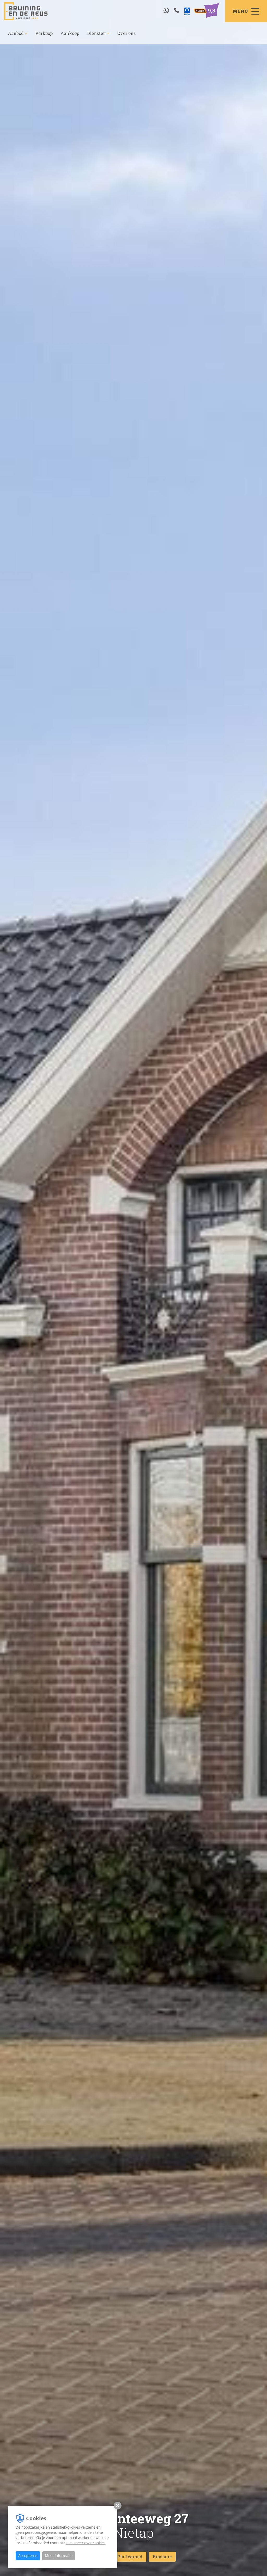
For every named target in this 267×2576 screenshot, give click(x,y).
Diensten (98, 33)
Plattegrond (129, 2556)
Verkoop (44, 33)
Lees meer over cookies (86, 2542)
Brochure (162, 2556)
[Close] (258, 2556)
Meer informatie (58, 2555)
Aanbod (17, 33)
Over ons (126, 33)
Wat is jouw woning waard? (215, 2561)
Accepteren (28, 2555)
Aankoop (69, 33)
